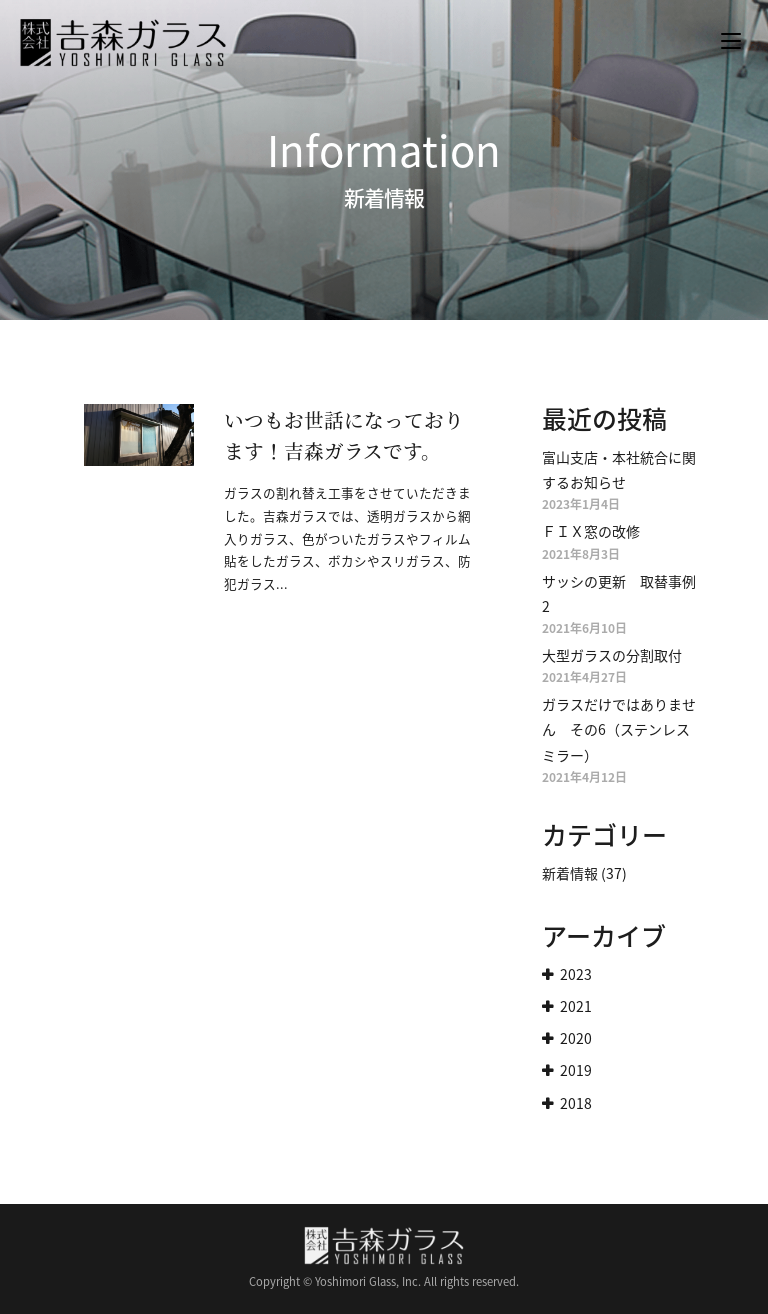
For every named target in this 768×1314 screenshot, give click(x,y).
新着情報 (570, 873)
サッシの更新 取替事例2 (619, 593)
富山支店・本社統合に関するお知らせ (619, 469)
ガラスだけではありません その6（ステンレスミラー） (619, 729)
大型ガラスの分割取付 (612, 655)
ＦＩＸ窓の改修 (591, 531)
